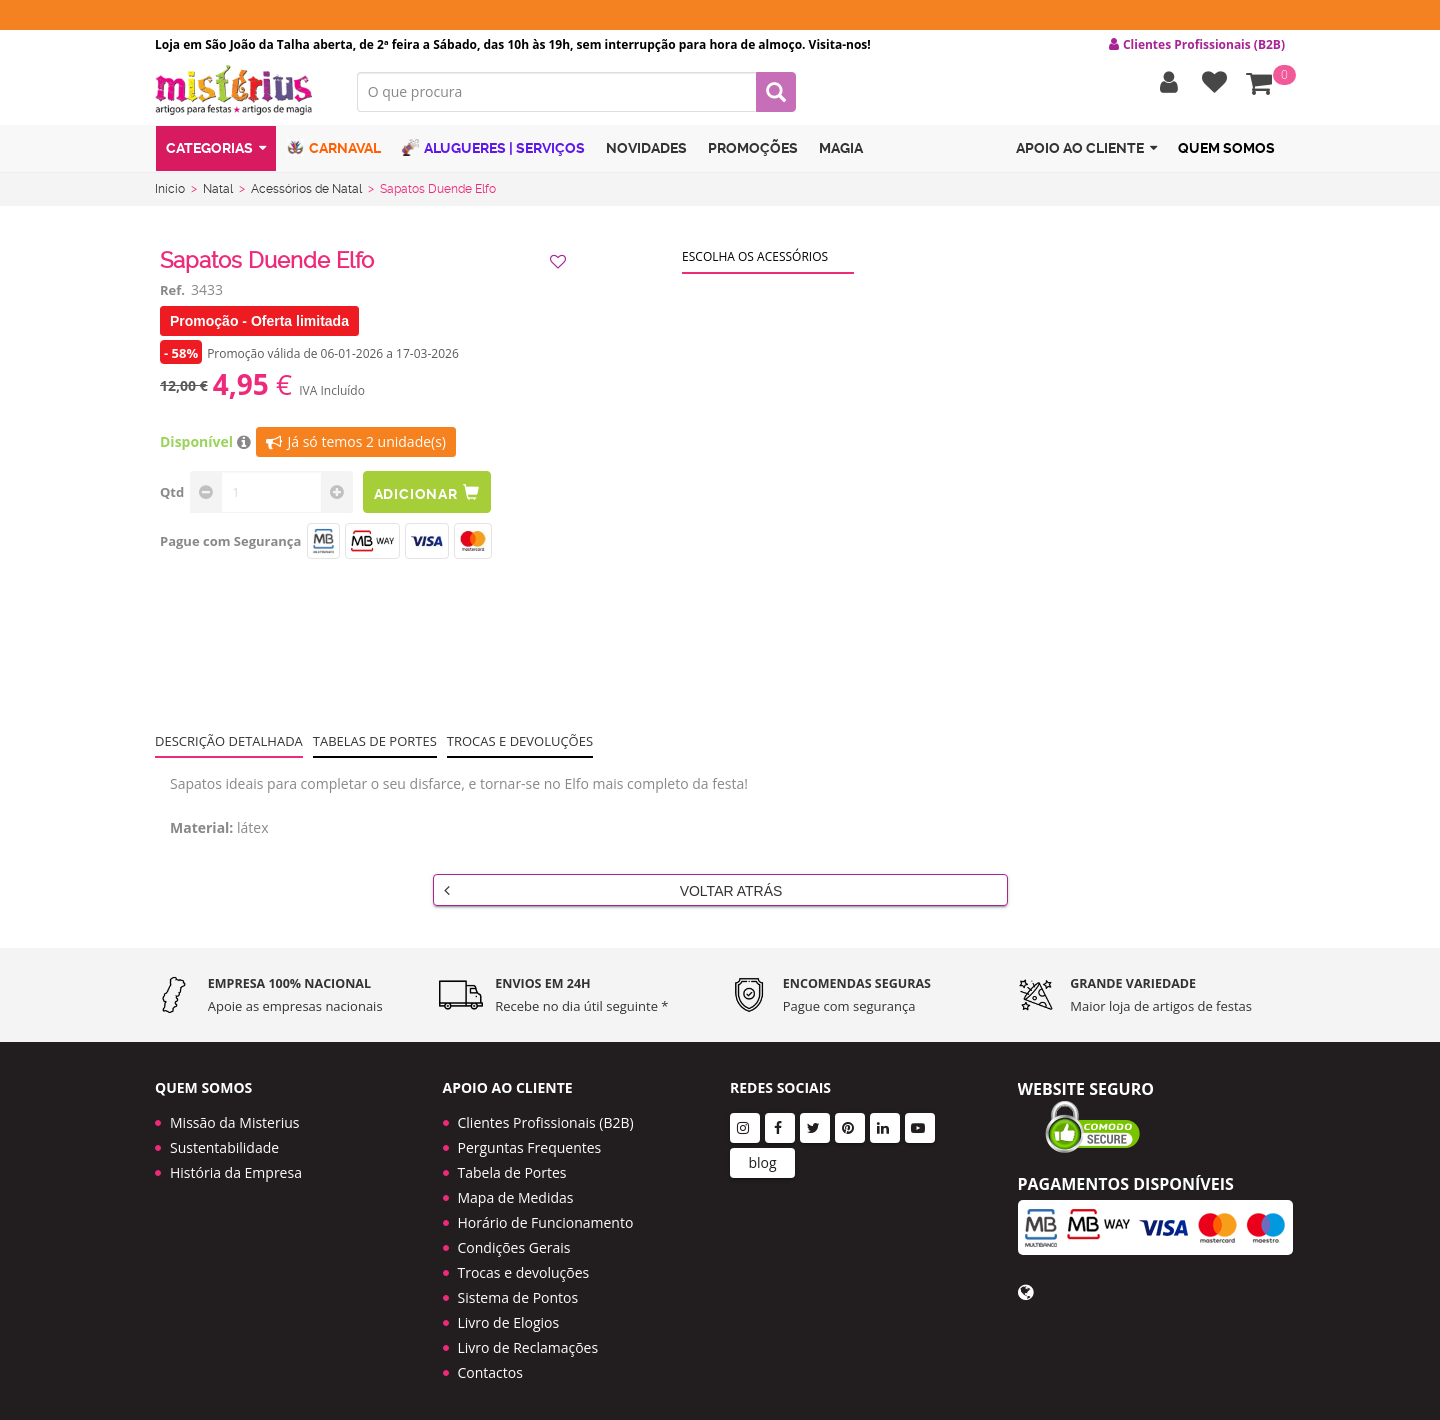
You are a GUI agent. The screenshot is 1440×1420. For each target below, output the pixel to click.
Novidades (646, 153)
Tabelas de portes (375, 745)
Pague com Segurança (230, 545)
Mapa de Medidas (516, 1189)
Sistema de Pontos (518, 1289)
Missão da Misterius (234, 1114)
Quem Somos (1226, 153)
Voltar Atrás (613, 894)
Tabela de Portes (512, 1164)
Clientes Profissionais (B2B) (546, 1114)
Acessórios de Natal (306, 193)
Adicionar (428, 496)
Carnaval (334, 152)
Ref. (172, 294)
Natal (218, 193)
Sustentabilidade (224, 1139)
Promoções (753, 153)
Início (170, 193)
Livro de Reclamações (528, 1339)
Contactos (490, 1364)
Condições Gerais (514, 1239)
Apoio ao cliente (1086, 153)
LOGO (241, 95)
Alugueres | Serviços (493, 152)
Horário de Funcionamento (546, 1214)
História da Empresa (236, 1164)
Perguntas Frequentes (530, 1139)
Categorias (216, 153)
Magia (841, 153)
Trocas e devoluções (520, 745)
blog (762, 1154)
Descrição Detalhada (229, 745)
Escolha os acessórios (755, 260)
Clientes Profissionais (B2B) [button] (1197, 45)
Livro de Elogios (509, 1314)
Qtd (172, 496)
